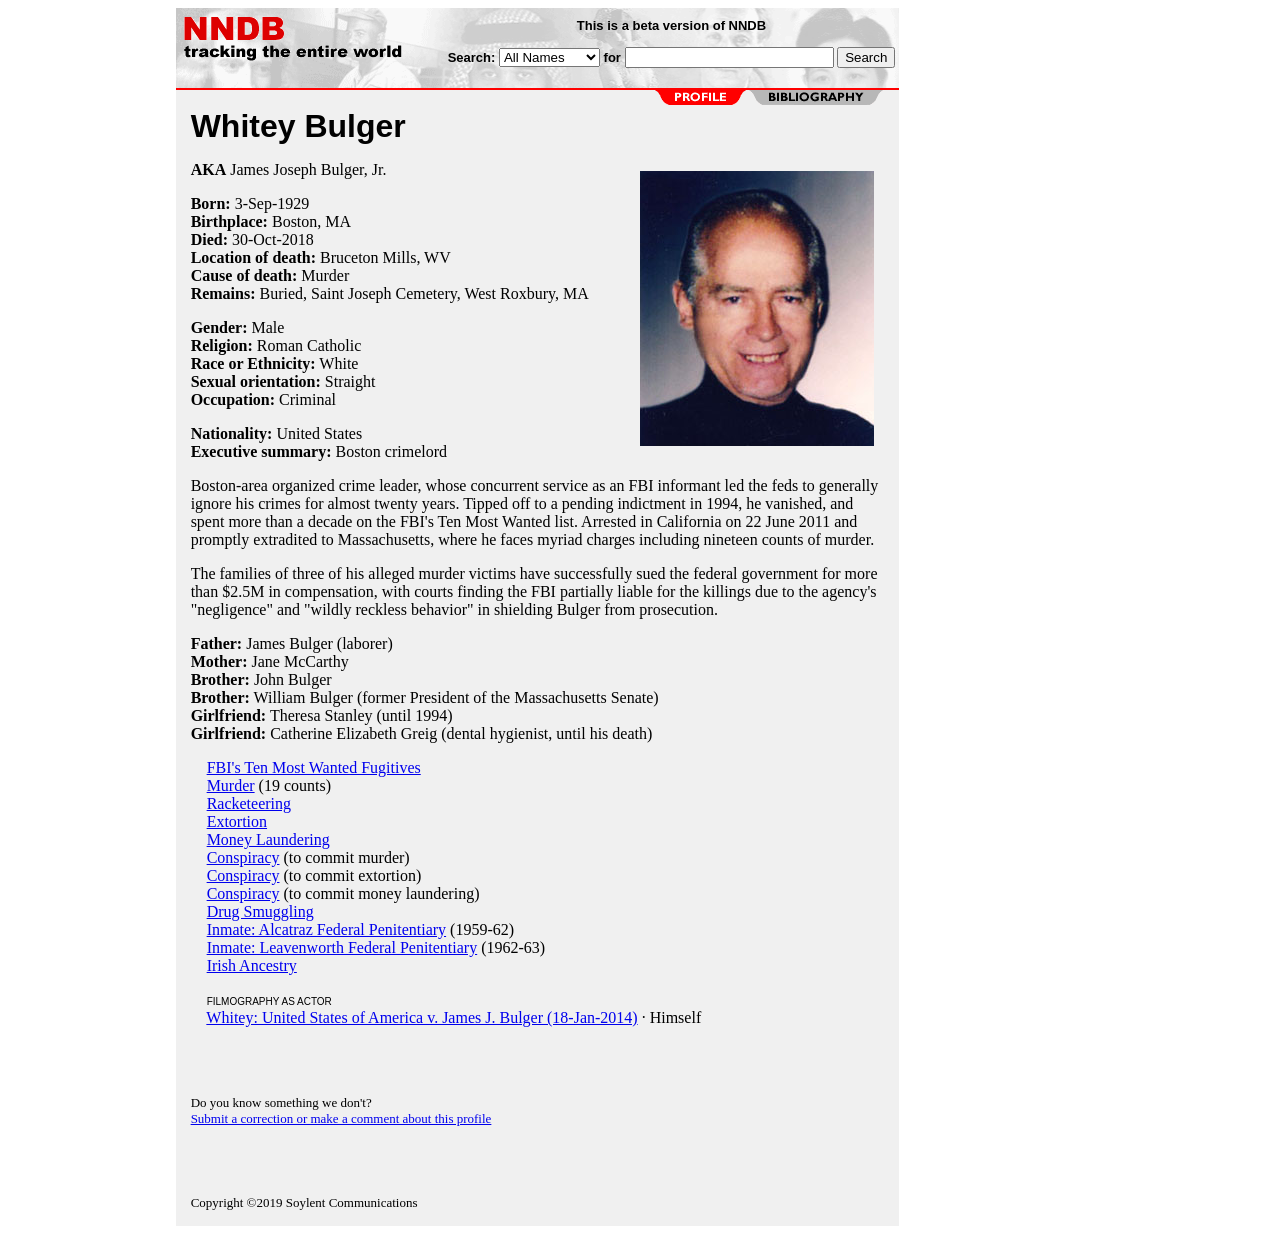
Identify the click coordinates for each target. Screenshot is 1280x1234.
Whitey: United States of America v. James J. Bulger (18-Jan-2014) (421, 1017)
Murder (325, 275)
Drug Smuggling (260, 911)
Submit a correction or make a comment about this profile (341, 1118)
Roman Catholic (309, 345)
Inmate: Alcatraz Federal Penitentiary (326, 929)
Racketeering (249, 803)
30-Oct (254, 239)
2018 (298, 239)
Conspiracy (243, 857)
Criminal (307, 399)
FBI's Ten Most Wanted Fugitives (314, 767)
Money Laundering (268, 839)
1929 (293, 203)
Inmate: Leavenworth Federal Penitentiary (342, 947)
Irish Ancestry (252, 965)
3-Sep (253, 203)
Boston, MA (311, 221)
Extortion (237, 821)
